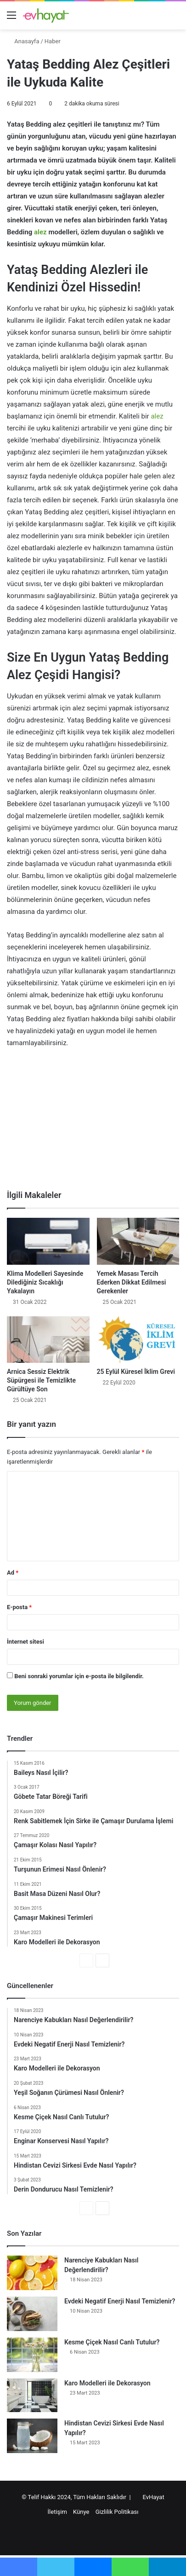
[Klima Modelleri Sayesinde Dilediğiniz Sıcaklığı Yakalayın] (48, 1241)
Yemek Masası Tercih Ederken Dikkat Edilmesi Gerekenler (131, 1282)
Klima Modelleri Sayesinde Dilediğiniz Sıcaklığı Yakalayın (45, 1282)
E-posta (19, 1607)
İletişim (57, 2511)
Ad (12, 1572)
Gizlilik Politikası (117, 2511)
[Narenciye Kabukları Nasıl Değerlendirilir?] (32, 2273)
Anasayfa (23, 41)
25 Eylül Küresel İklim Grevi (136, 1371)
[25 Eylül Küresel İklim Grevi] (138, 1339)
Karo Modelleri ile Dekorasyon (107, 2383)
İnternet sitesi (25, 1641)
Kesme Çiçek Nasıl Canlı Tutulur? (111, 2342)
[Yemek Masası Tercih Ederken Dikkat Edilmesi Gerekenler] (138, 1241)
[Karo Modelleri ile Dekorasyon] (32, 2395)
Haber (53, 41)
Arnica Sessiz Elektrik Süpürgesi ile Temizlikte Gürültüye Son (41, 1380)
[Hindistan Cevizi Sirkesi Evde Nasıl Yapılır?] (32, 2436)
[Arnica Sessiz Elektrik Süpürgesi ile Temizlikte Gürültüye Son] (48, 1339)
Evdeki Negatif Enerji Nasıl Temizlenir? (119, 2301)
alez (40, 232)
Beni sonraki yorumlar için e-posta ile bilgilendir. (79, 1676)
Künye (81, 2511)
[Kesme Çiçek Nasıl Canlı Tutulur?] (32, 2355)
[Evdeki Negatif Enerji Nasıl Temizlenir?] (32, 2314)
